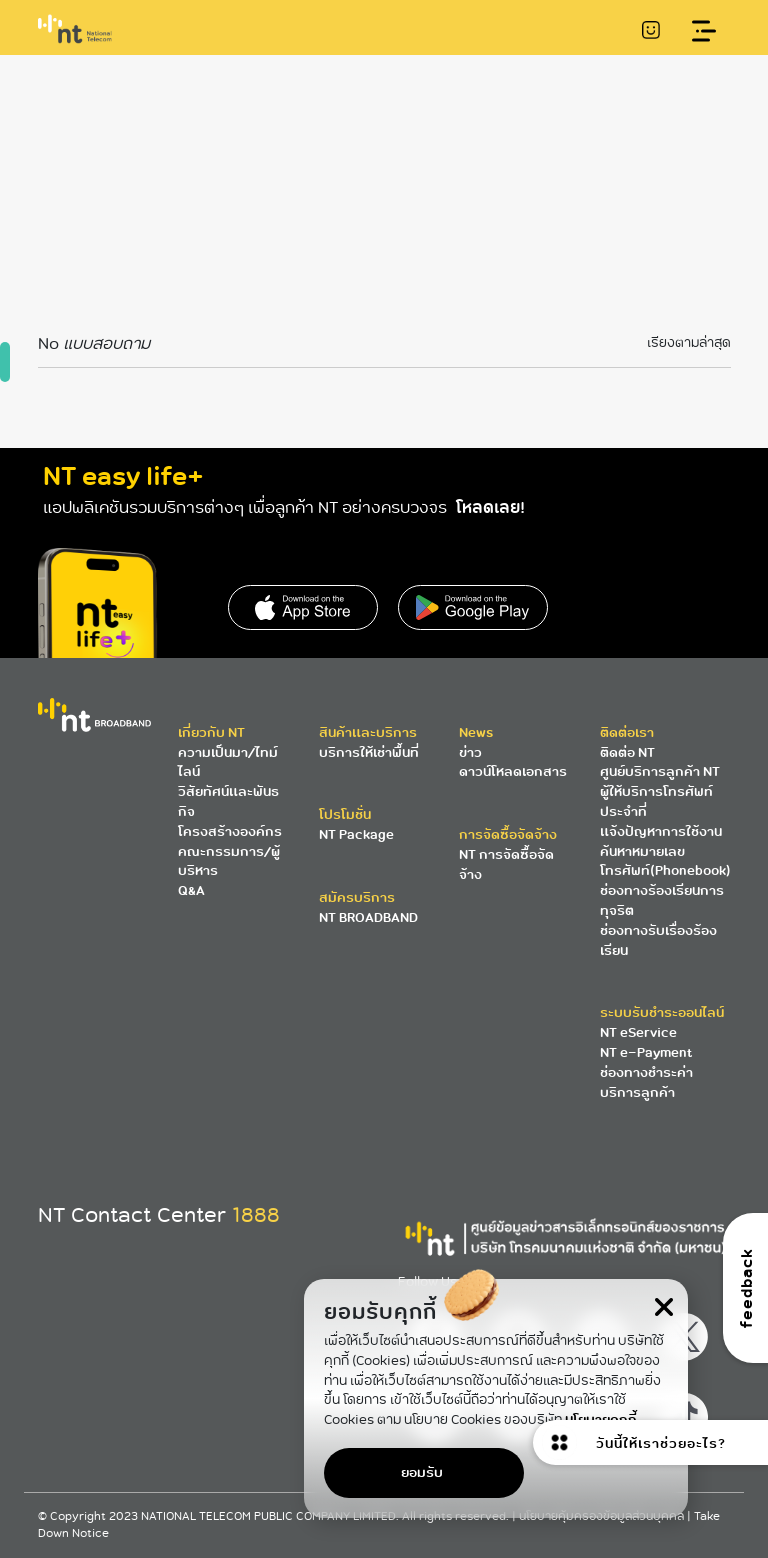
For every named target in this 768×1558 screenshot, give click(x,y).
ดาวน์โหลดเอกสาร (513, 771)
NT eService (638, 1032)
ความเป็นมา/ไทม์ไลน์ (228, 762)
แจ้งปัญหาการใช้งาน (661, 831)
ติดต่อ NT (627, 752)
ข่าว (470, 752)
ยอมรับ (422, 1472)
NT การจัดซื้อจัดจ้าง (506, 864)
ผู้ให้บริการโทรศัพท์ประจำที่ (656, 801)
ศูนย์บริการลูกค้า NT (660, 771)
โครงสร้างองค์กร (230, 831)
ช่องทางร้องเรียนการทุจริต (662, 900)
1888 (256, 1215)
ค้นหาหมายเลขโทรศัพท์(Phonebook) (665, 861)
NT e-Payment (646, 1052)
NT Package (356, 834)
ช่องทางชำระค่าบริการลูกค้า (646, 1082)
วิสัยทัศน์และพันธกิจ (228, 801)
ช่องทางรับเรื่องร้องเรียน (658, 940)
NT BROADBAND (368, 917)
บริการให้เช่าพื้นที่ (369, 752)
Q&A (191, 890)
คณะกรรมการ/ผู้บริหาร (229, 861)
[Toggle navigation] (704, 31)
